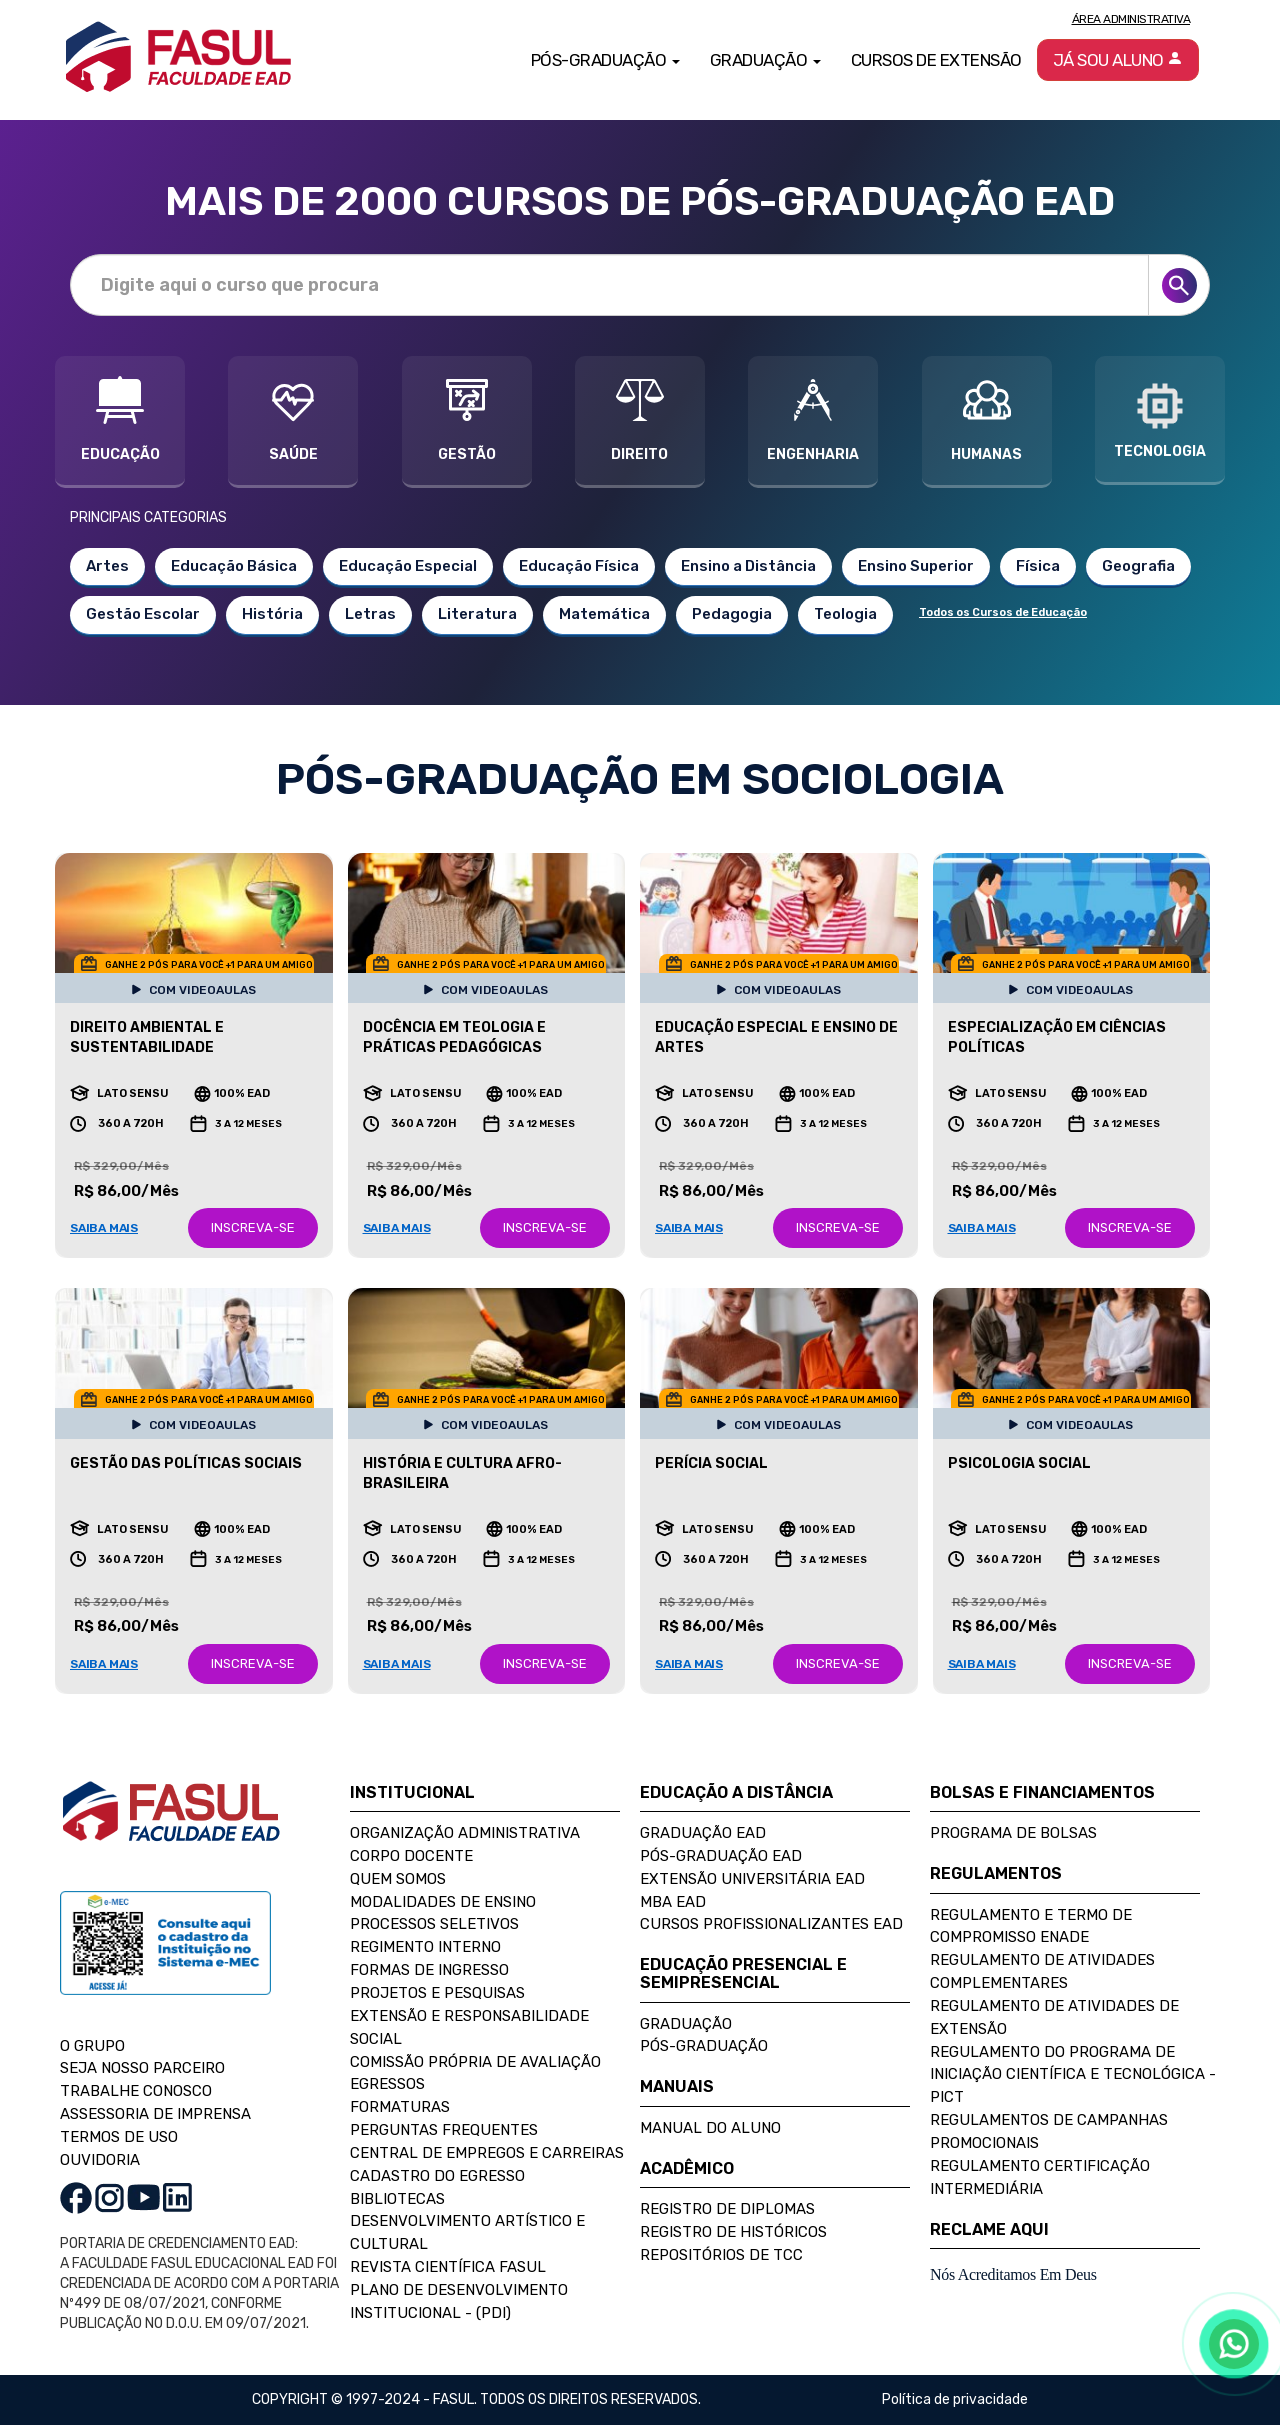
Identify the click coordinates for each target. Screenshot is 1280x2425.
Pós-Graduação (704, 2046)
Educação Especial (408, 566)
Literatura (477, 614)
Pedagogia (732, 614)
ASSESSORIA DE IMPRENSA (155, 2114)
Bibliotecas (397, 2199)
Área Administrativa (1131, 19)
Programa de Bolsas (1013, 1833)
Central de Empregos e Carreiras (487, 2153)
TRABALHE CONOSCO (136, 2091)
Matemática (604, 614)
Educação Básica (234, 566)
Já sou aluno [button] (1118, 60)
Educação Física (579, 566)
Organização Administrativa (465, 1833)
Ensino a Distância (748, 566)
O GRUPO (92, 2046)
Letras (370, 614)
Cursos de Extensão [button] (936, 60)
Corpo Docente (411, 1856)
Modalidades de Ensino (443, 1902)
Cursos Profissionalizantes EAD (771, 1924)
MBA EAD (673, 1902)
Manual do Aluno (710, 2128)
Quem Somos (398, 1879)
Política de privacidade (955, 2399)
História (272, 614)
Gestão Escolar (143, 614)
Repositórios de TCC (721, 2255)
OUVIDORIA (100, 2160)
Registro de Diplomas (727, 2209)
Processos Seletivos (434, 1924)
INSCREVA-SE (253, 1227)
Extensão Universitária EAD (752, 1879)
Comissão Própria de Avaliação (475, 2062)
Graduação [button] (765, 60)
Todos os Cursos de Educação (1003, 612)
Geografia (1138, 566)
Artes (107, 566)
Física (1038, 566)
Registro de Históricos (733, 2232)
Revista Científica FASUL (448, 2267)
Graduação (686, 2024)
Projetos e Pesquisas (437, 1993)
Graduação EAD (703, 1833)
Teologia (845, 614)
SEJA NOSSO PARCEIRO (142, 2068)
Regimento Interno (425, 1947)
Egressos (387, 2084)
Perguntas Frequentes (444, 2130)
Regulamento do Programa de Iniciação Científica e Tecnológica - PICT (1073, 2075)
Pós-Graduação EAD (721, 1856)
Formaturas (400, 2107)
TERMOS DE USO (119, 2137)
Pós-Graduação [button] (605, 60)
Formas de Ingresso (429, 1970)
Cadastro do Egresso (437, 2176)
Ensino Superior (916, 566)
